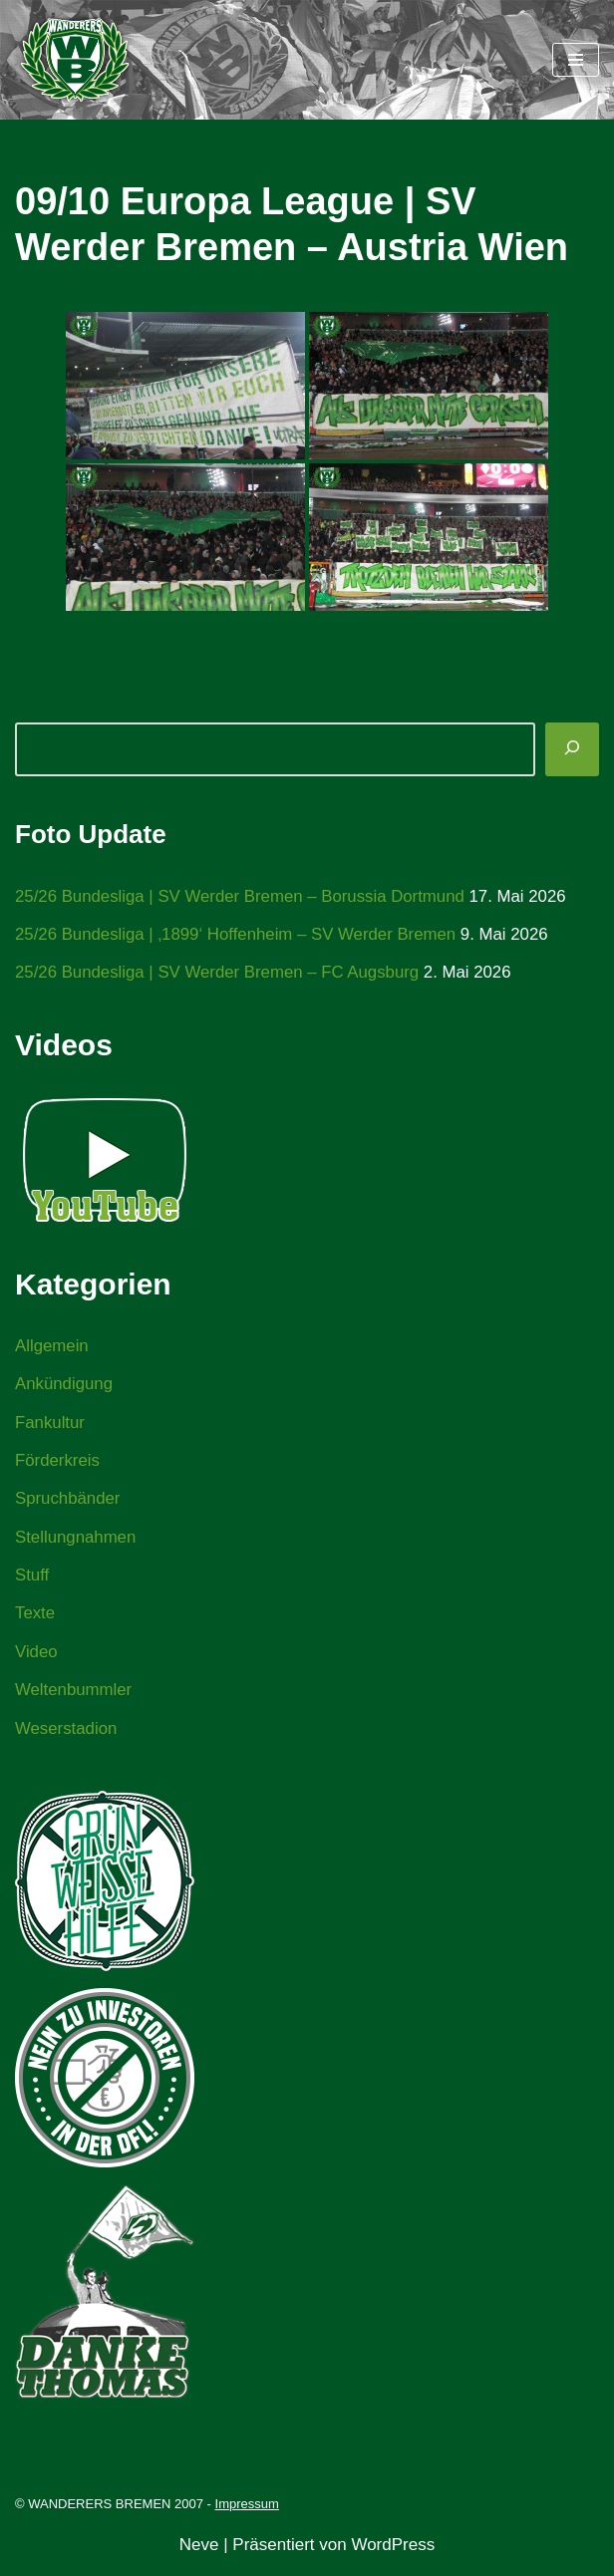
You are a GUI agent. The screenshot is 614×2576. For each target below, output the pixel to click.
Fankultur (50, 1424)
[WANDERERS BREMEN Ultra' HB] (75, 60)
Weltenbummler (74, 1695)
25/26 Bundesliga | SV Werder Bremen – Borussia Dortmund (242, 896)
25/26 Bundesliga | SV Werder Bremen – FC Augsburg (219, 973)
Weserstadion (67, 1734)
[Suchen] (572, 749)
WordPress (393, 2552)
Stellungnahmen (76, 1541)
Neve (199, 2552)
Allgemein (52, 1346)
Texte (35, 1618)
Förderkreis (58, 1463)
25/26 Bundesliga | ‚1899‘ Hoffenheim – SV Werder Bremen (238, 935)
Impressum (247, 2511)
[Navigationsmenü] (575, 60)
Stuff (32, 1580)
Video (36, 1656)
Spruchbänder (68, 1502)
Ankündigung (64, 1385)
